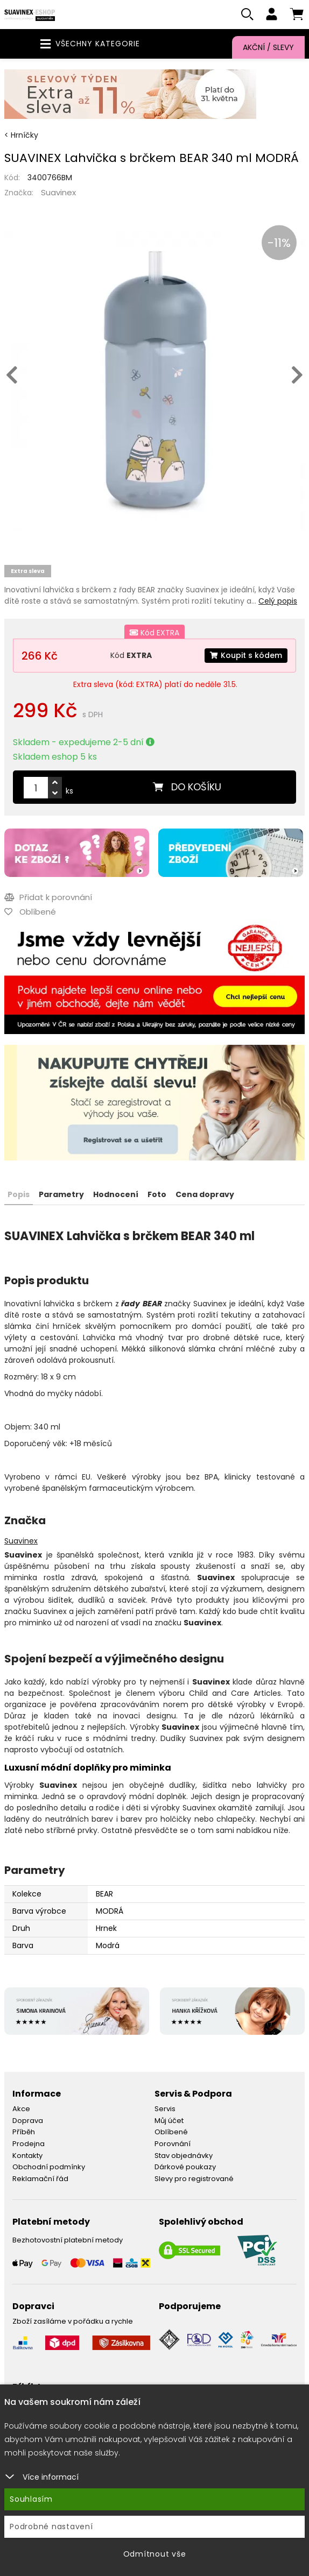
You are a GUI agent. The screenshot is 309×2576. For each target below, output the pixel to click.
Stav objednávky (183, 2155)
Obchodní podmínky (48, 2167)
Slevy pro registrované (194, 2179)
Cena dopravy (204, 1194)
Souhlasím (31, 2499)
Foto (157, 1194)
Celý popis (277, 601)
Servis (164, 2109)
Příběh (23, 2132)
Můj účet (169, 2120)
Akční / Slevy (268, 47)
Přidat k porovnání (48, 897)
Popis (19, 1194)
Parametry (61, 1194)
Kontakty (27, 2155)
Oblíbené (171, 2132)
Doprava (27, 2120)
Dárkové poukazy (185, 2167)
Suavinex (58, 192)
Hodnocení (115, 1194)
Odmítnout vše (154, 2554)
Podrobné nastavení (51, 2526)
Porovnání (172, 2144)
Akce (21, 2109)
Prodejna (28, 2144)
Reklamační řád (40, 2179)
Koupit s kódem (246, 655)
